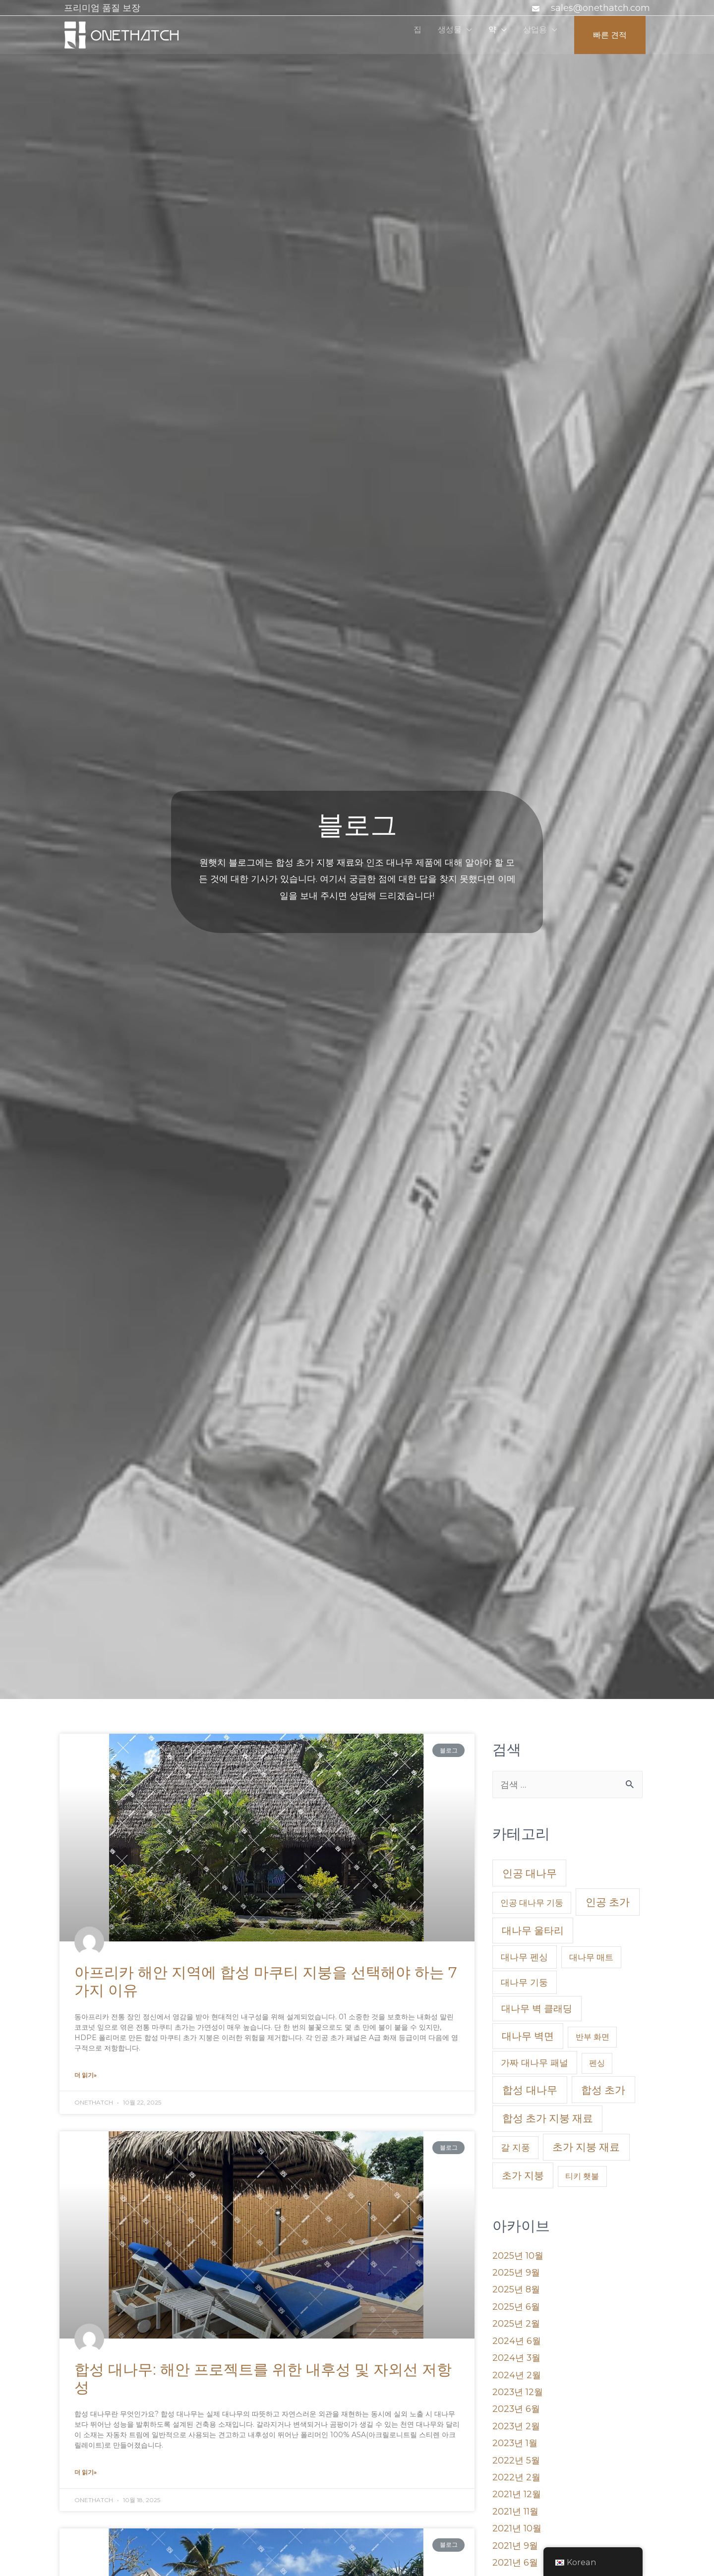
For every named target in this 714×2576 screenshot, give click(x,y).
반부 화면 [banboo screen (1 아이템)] (592, 2037)
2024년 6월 (516, 2338)
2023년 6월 (516, 2404)
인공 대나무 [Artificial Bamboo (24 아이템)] (529, 1874)
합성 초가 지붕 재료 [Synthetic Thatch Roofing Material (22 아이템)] (547, 2118)
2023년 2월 (516, 2421)
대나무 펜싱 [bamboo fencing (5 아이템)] (524, 1957)
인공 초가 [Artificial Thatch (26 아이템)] (608, 1902)
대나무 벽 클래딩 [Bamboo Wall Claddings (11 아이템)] (536, 2009)
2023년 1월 (515, 2437)
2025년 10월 (517, 2255)
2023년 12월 (517, 2388)
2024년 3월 (516, 2354)
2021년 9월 (515, 2537)
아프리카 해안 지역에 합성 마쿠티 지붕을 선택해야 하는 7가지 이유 (265, 1981)
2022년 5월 (516, 2454)
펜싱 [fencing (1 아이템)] (597, 2063)
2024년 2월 (516, 2371)
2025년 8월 (516, 2288)
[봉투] (537, 8)
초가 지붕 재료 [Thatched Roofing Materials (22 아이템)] (586, 2147)
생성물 (435, 35)
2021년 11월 (515, 2504)
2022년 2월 (516, 2470)
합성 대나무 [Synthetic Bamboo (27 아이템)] (529, 2090)
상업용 (528, 35)
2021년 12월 (516, 2487)
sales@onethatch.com (600, 7)
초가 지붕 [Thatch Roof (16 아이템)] (523, 2176)
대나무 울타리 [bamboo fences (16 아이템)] (533, 1931)
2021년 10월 (516, 2520)
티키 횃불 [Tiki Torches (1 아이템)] (582, 2176)
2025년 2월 (516, 2321)
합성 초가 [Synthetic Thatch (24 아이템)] (603, 2090)
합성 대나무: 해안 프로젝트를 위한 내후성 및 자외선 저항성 (263, 2378)
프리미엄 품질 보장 (102, 7)
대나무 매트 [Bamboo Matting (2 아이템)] (591, 1958)
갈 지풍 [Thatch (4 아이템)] (515, 2148)
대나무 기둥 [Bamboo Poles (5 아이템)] (524, 1983)
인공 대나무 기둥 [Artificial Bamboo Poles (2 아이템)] (531, 1903)
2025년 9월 (516, 2272)
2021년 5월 (514, 2570)
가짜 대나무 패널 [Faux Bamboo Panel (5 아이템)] (534, 2063)
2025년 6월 (516, 2305)
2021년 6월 (515, 2553)
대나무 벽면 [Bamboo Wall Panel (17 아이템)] (528, 2036)
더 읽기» (85, 2074)
